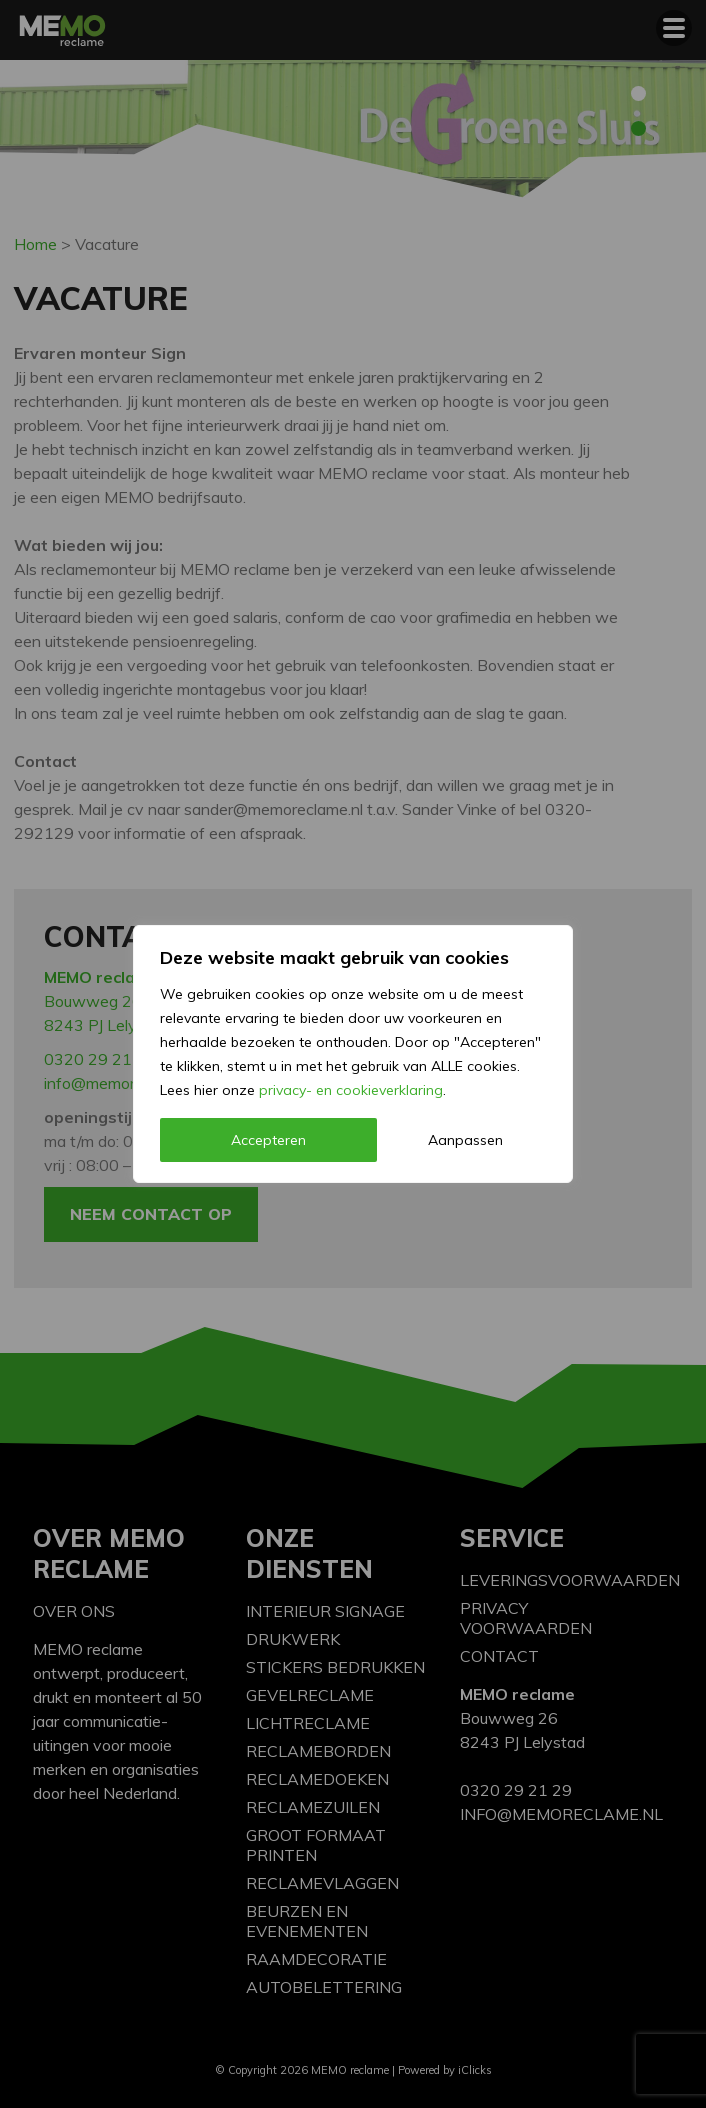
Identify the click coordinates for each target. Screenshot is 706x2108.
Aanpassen (465, 1140)
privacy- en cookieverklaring (351, 1090)
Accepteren (268, 1140)
